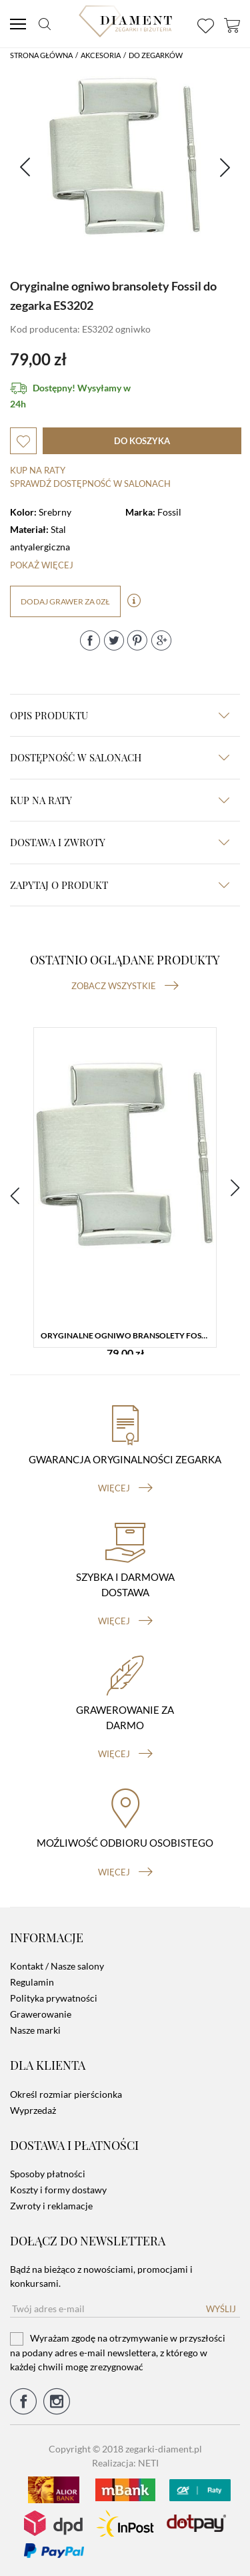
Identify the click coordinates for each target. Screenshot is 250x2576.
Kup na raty (37, 470)
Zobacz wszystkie (125, 985)
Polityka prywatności (53, 1998)
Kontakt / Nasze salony (57, 1966)
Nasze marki (35, 2030)
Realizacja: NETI (125, 2462)
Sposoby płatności (47, 2173)
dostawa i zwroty (119, 842)
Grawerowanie (40, 2014)
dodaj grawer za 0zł (65, 601)
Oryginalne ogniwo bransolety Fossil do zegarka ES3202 (128, 1335)
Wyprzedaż (33, 2110)
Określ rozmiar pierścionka (66, 2094)
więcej (125, 1488)
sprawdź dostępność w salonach (90, 483)
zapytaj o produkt (119, 885)
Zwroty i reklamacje (51, 2205)
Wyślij (221, 2309)
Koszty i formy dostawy (58, 2189)
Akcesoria (101, 55)
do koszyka (142, 440)
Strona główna (41, 55)
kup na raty (119, 800)
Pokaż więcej (41, 565)
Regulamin (32, 1982)
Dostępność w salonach (119, 757)
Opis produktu (119, 715)
